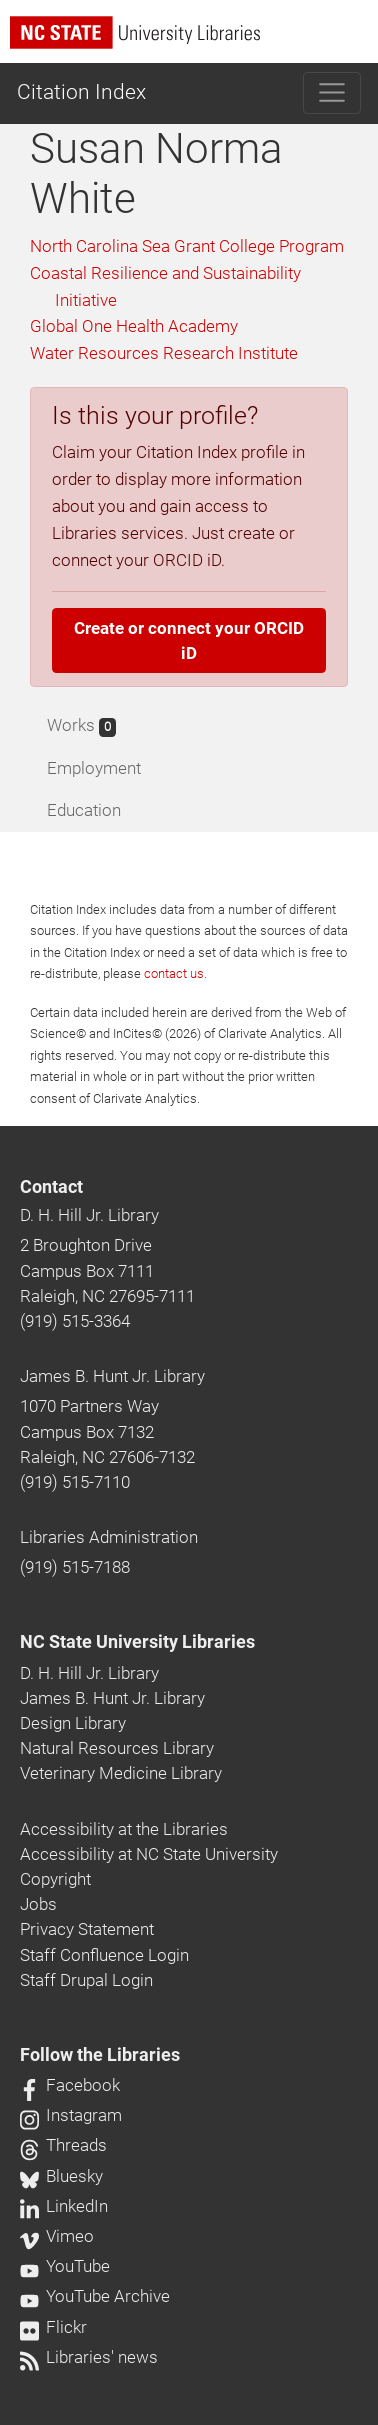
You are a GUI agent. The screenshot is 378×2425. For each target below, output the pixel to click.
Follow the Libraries (100, 2055)
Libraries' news (89, 2357)
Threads (63, 2145)
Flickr (53, 2327)
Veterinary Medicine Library (121, 1773)
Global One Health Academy (134, 326)
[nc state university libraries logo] (194, 41)
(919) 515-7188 (75, 1567)
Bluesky (61, 2176)
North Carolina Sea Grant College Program (187, 246)
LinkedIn (64, 2206)
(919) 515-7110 (75, 1482)
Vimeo (57, 2236)
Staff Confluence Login (104, 1955)
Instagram (71, 2115)
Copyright (55, 1879)
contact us (174, 973)
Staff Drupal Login (86, 1980)
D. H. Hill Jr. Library (89, 1215)
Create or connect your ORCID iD (189, 640)
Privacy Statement (87, 1929)
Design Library (73, 1723)
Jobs (38, 1904)
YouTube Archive (95, 2296)
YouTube (65, 2266)
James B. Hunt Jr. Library (112, 1376)
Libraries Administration (109, 1537)
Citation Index (81, 92)
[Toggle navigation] (332, 93)
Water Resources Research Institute (164, 353)
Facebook (70, 2085)
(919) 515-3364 (75, 1321)
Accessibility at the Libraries (124, 1829)
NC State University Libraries (137, 1642)
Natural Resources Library (117, 1748)
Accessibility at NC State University (149, 1854)
